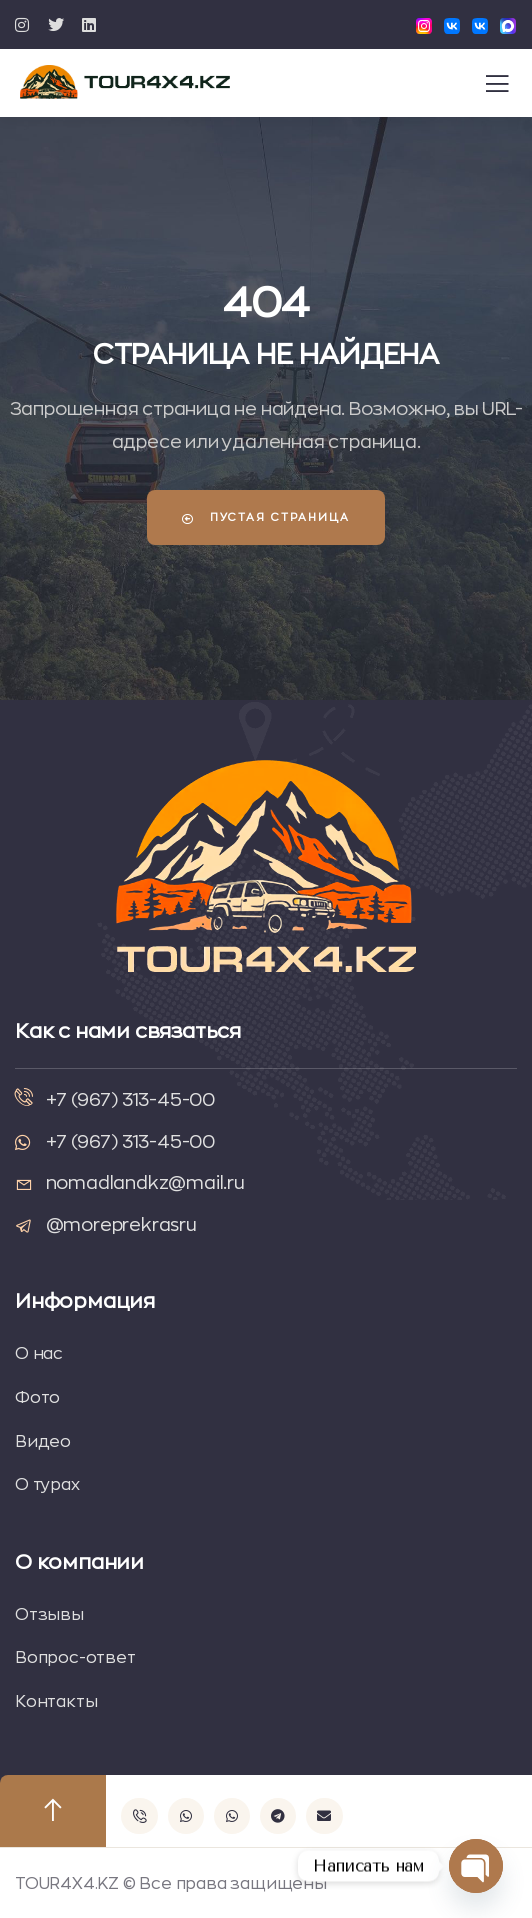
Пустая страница (266, 518)
